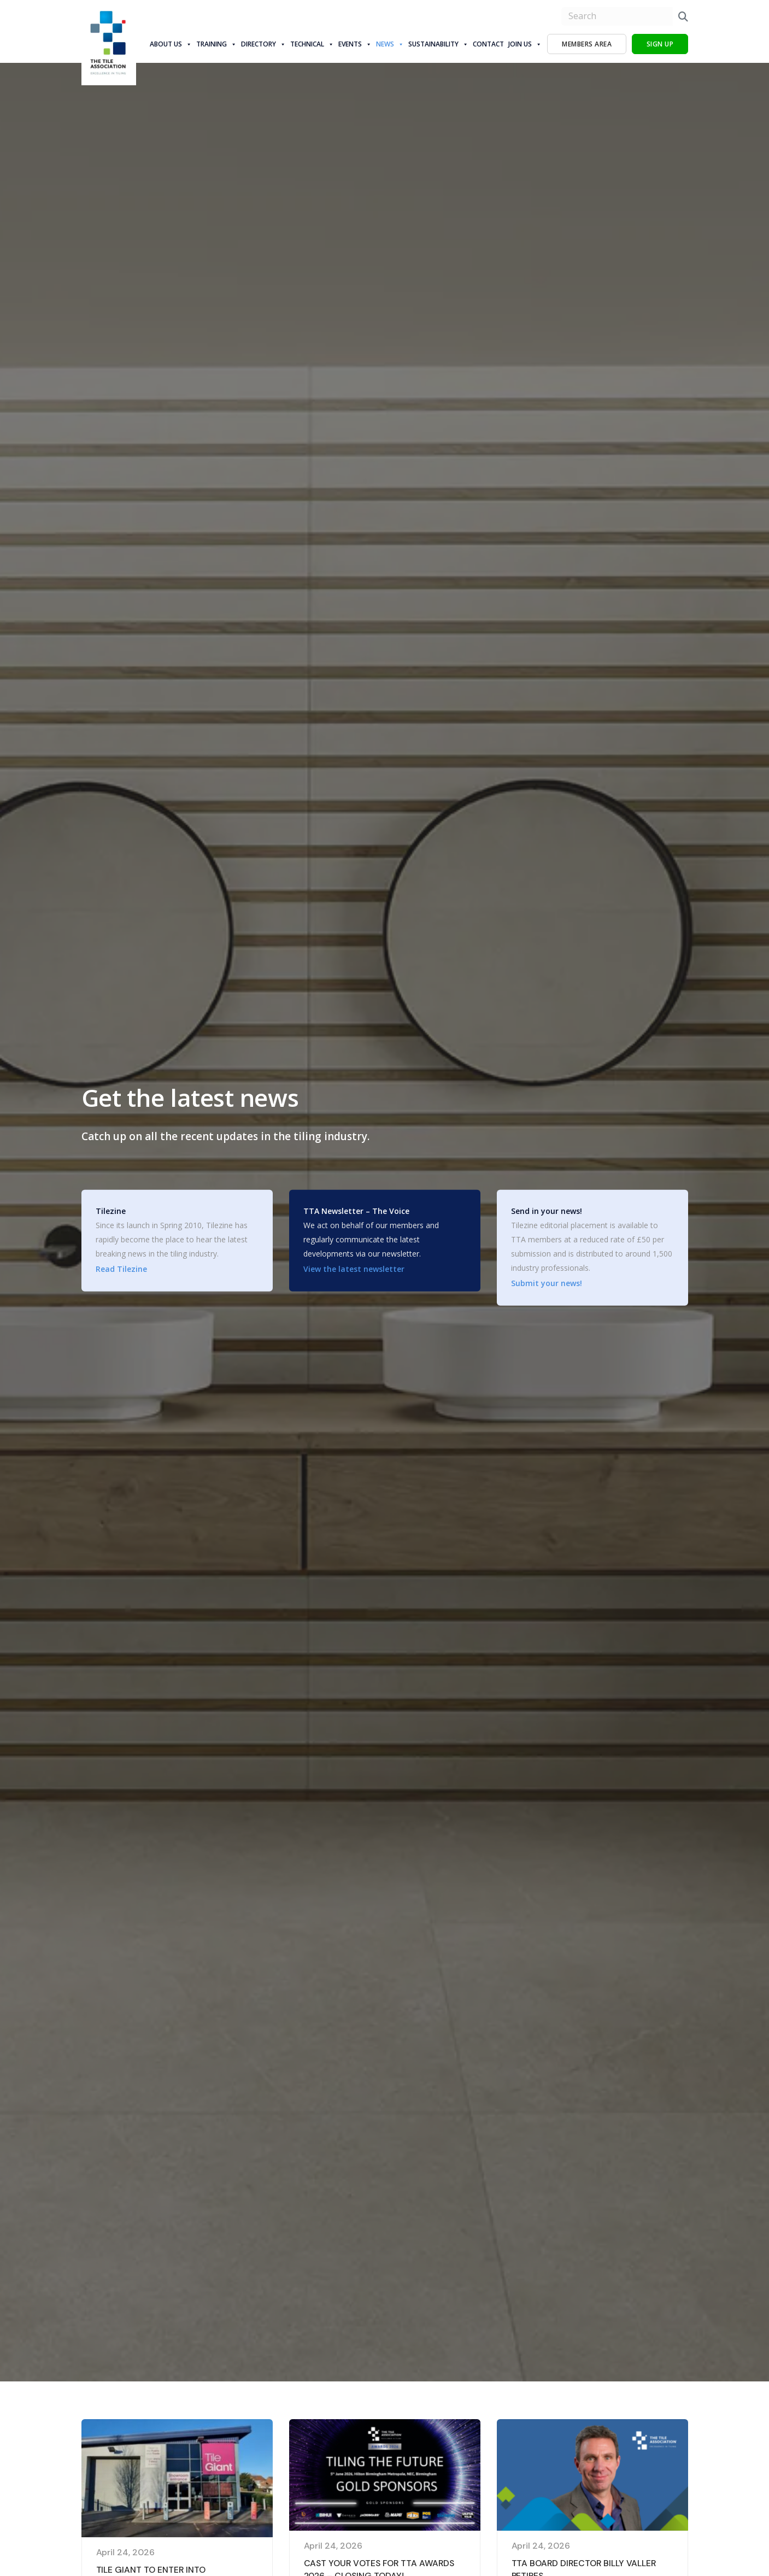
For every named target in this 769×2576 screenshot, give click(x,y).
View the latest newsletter (353, 1269)
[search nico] (616, 16)
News (390, 44)
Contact (488, 44)
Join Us (525, 44)
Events (355, 44)
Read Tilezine (121, 1269)
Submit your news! (546, 1283)
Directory (263, 44)
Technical (312, 44)
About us (171, 44)
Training (216, 44)
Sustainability (438, 44)
